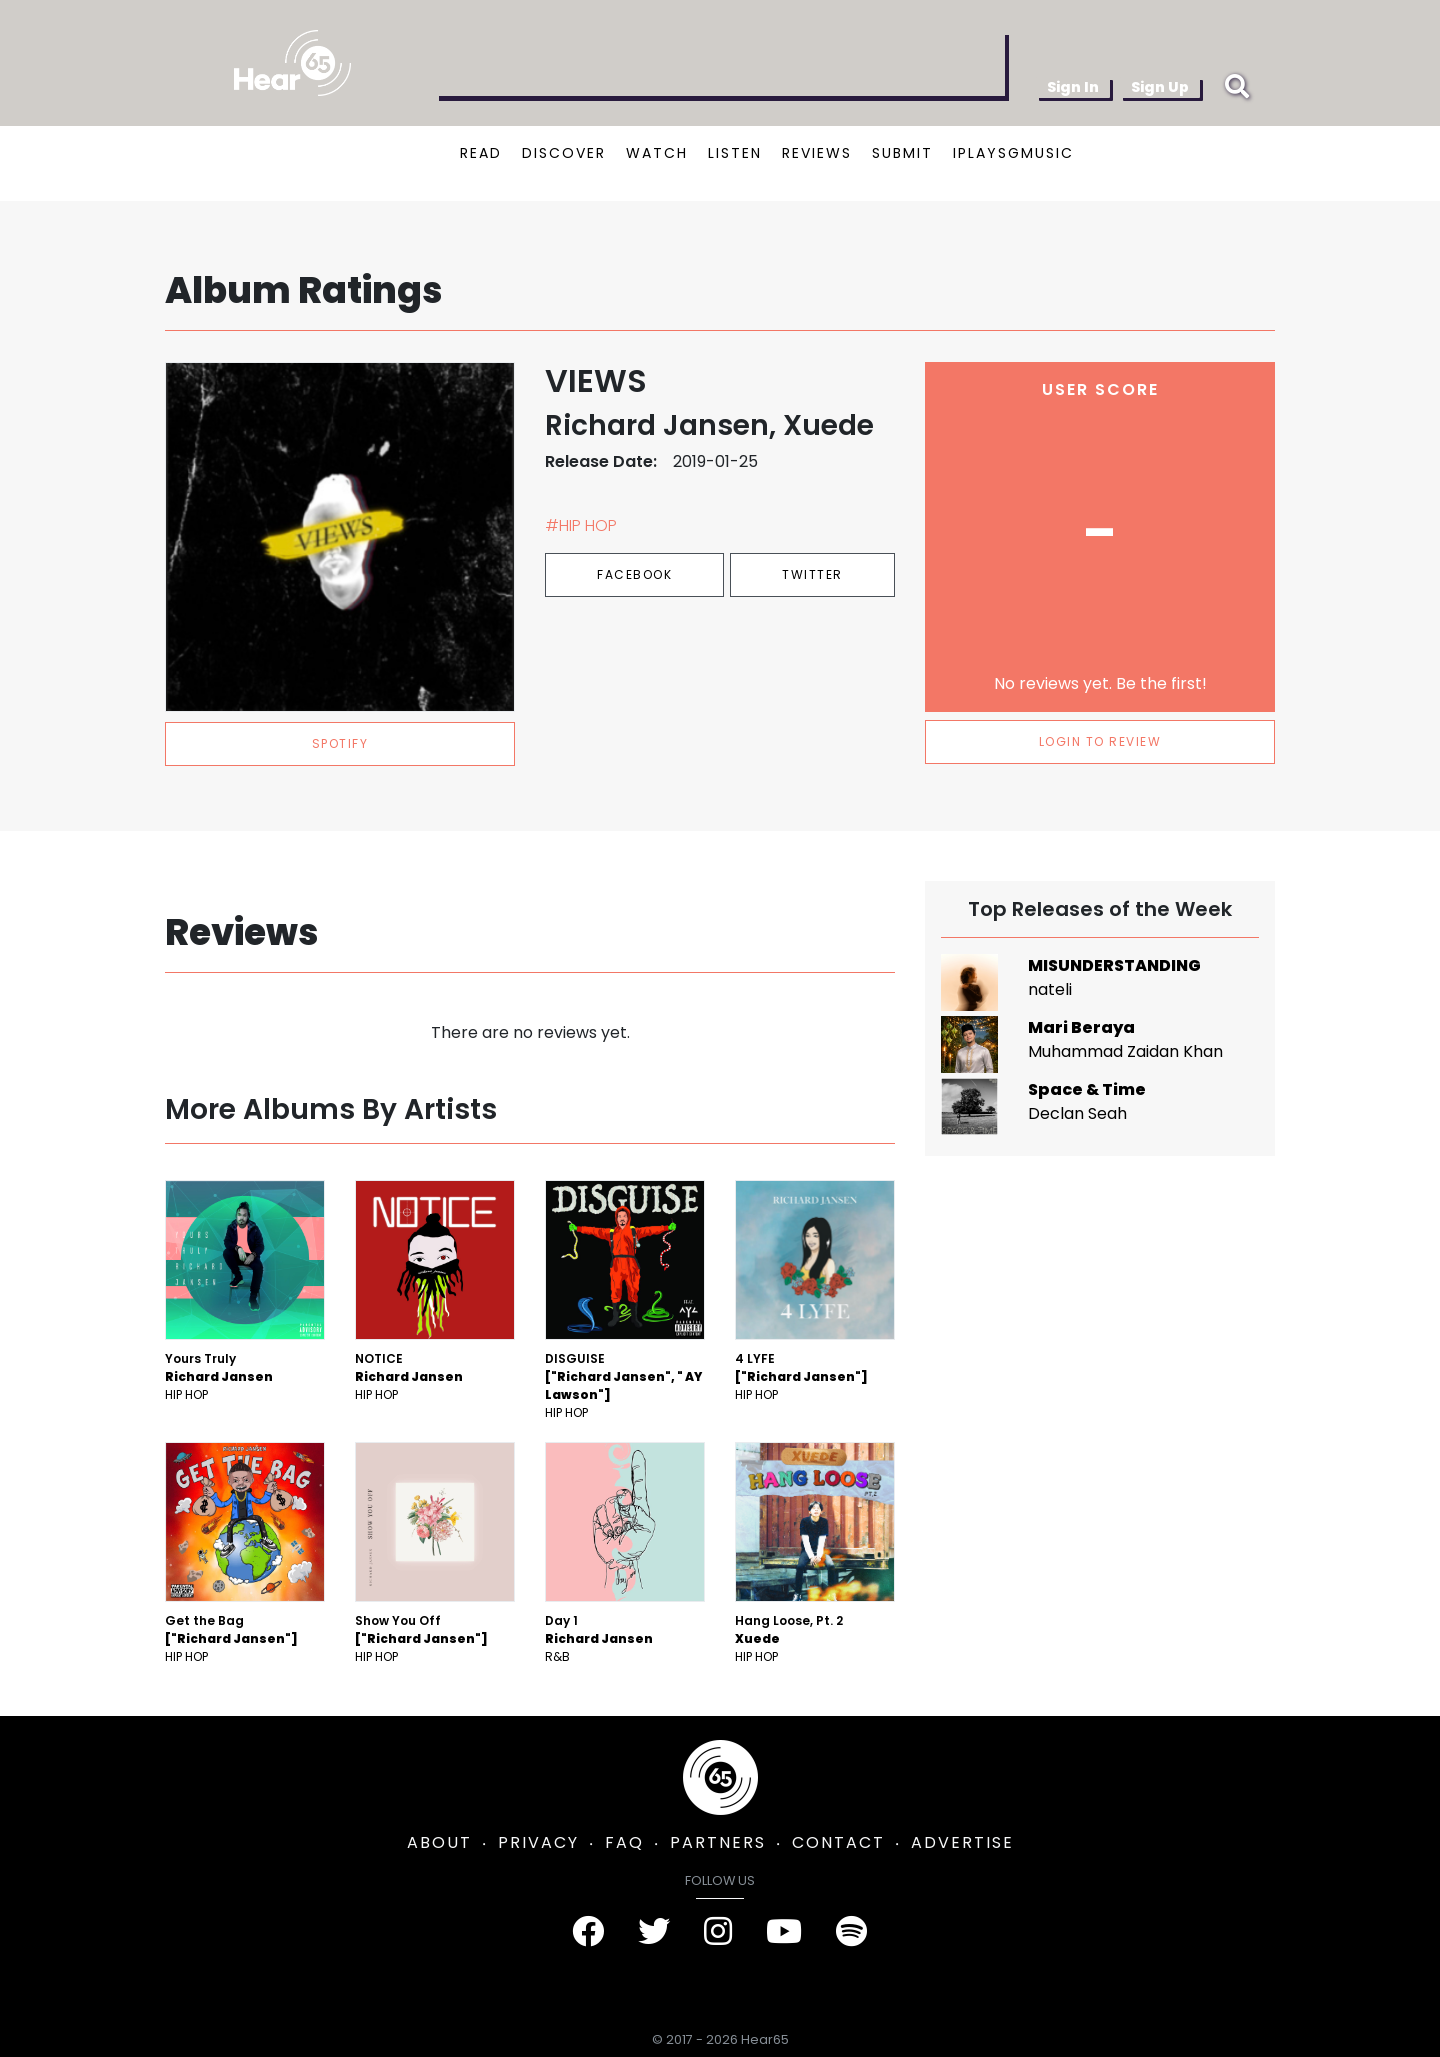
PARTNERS (718, 1842)
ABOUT (439, 1842)
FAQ (624, 1842)
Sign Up (1160, 87)
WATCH (657, 153)
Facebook (634, 574)
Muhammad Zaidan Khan (1125, 1051)
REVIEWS (817, 153)
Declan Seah (1077, 1113)
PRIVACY (538, 1842)
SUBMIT (902, 153)
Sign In (1073, 87)
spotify (340, 743)
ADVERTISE (962, 1842)
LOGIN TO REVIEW (1100, 741)
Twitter (812, 574)
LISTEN (735, 153)
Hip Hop (186, 1394)
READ (481, 153)
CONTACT (838, 1842)
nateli (1050, 989)
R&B (557, 1656)
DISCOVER (564, 153)
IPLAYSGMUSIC (1013, 153)
